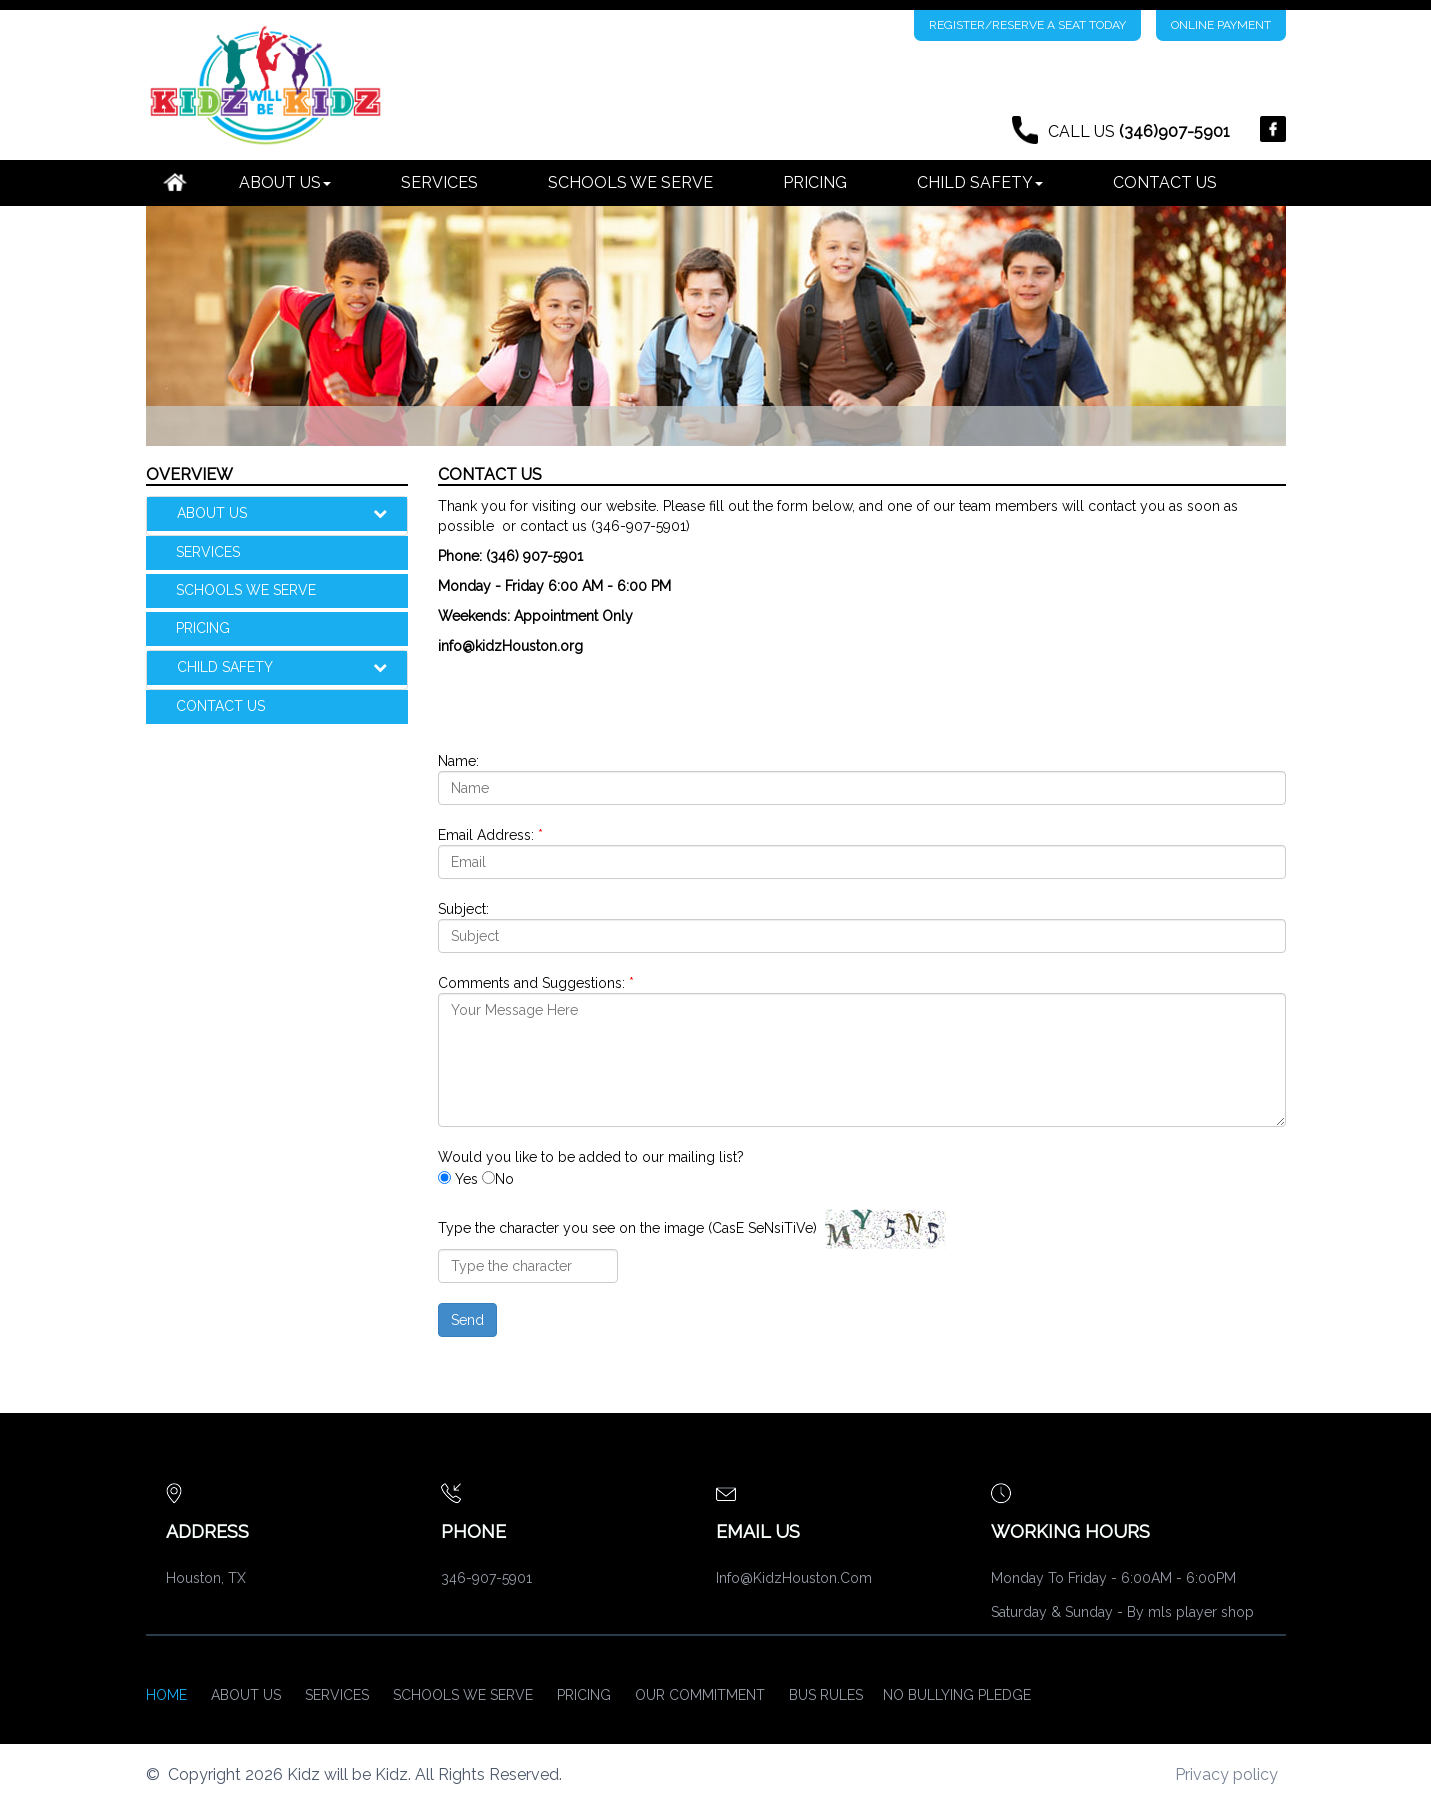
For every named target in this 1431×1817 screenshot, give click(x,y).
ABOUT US (292, 513)
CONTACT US (1165, 182)
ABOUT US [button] (285, 182)
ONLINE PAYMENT (1221, 25)
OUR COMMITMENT (700, 1695)
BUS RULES (826, 1695)
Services (337, 1695)
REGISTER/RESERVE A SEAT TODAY (1027, 25)
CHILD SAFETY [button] (980, 182)
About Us (246, 1695)
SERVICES (439, 182)
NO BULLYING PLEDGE (957, 1695)
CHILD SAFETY (292, 667)
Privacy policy (1226, 1774)
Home (166, 1695)
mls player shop (1201, 1612)
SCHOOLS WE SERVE (630, 182)
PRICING (815, 182)
